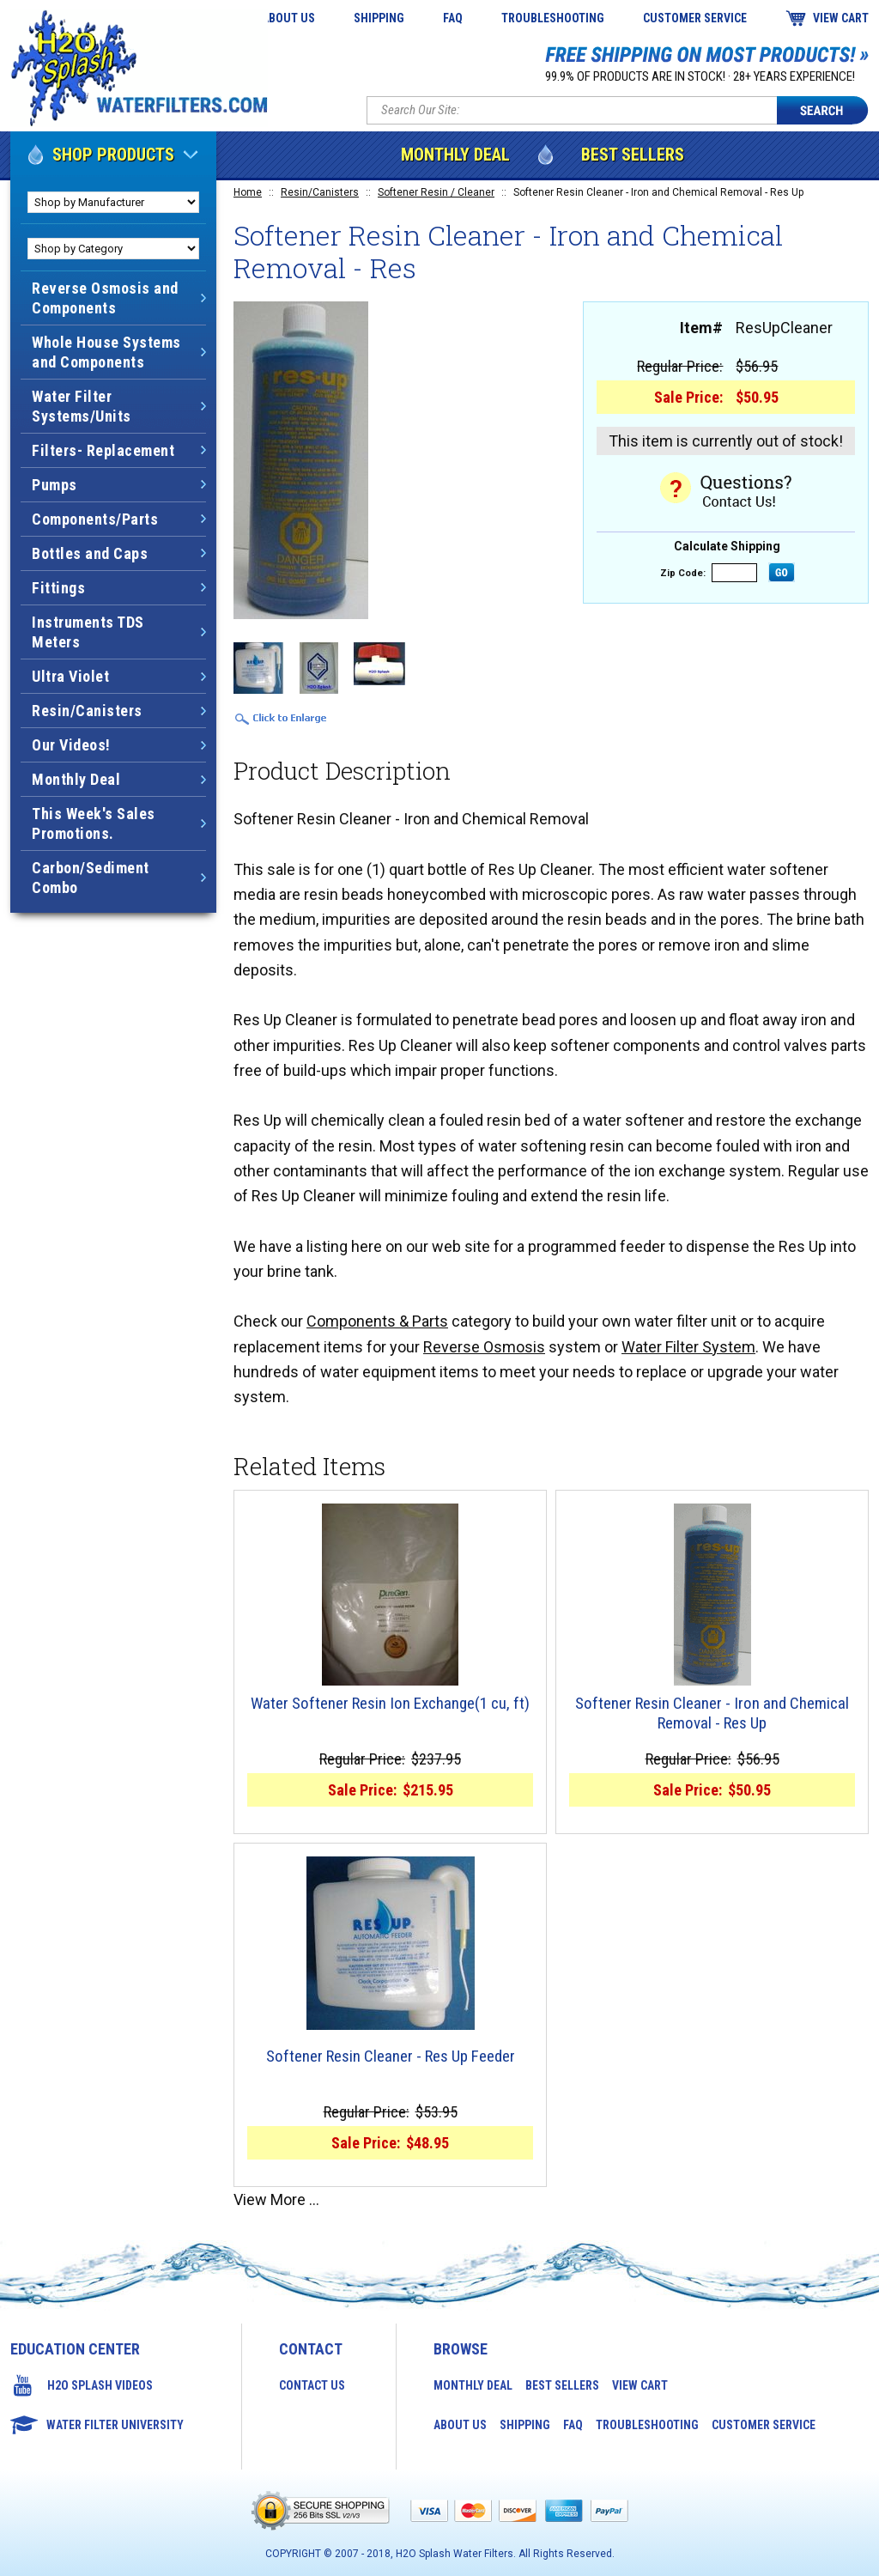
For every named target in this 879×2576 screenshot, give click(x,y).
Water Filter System (688, 1347)
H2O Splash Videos (100, 2385)
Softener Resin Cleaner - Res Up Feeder (390, 2056)
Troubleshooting (552, 18)
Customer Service (695, 18)
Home (247, 192)
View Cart (841, 18)
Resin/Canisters (320, 192)
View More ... (276, 2199)
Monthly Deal (455, 154)
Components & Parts (377, 1321)
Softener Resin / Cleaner (436, 192)
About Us (288, 18)
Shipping (379, 18)
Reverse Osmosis (484, 1347)
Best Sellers (632, 154)
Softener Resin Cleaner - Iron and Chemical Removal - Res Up (712, 1713)
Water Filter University (115, 2425)
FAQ (453, 18)
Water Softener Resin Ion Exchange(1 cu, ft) (390, 1703)
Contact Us (312, 2385)
